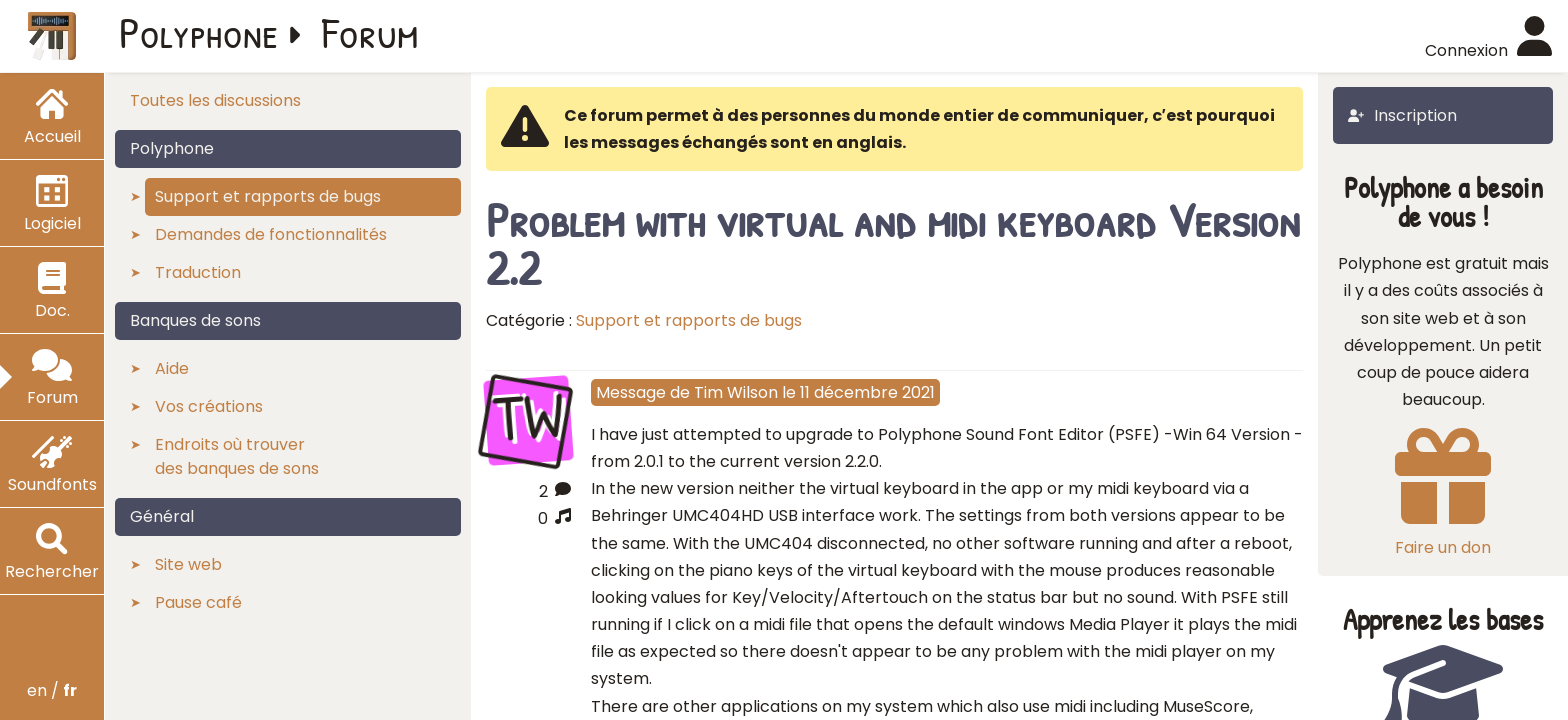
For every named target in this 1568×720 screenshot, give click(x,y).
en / (52, 690)
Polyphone (199, 32)
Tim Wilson (736, 392)
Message (631, 392)
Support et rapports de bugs (689, 320)
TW (528, 418)
